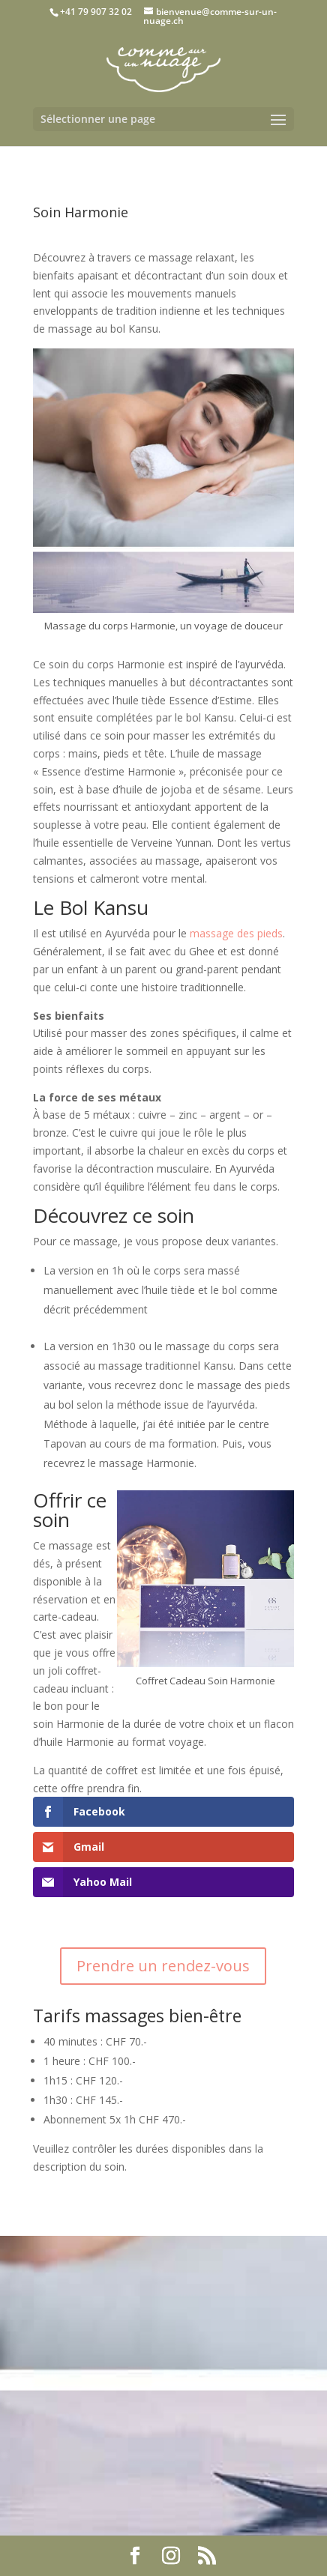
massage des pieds (236, 933)
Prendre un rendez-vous (163, 1966)
